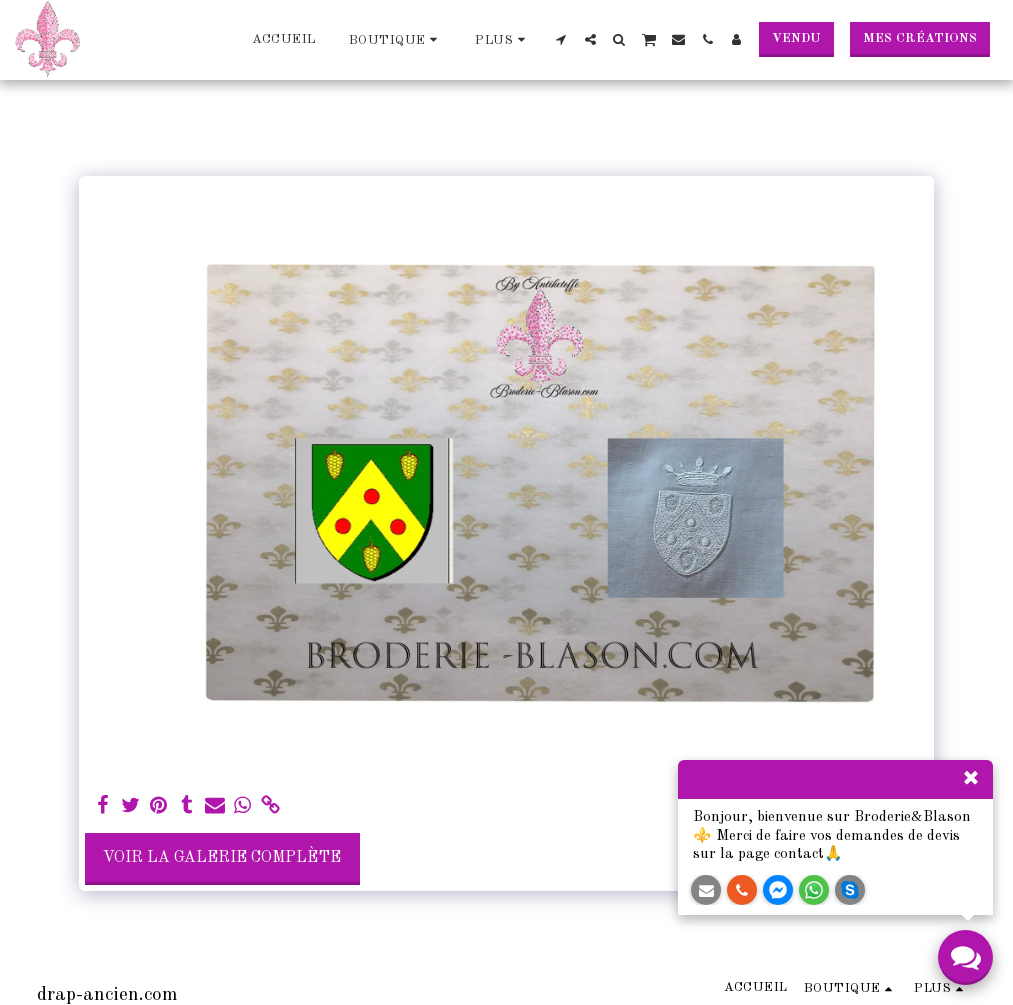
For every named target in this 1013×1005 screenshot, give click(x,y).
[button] (561, 39)
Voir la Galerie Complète (222, 858)
